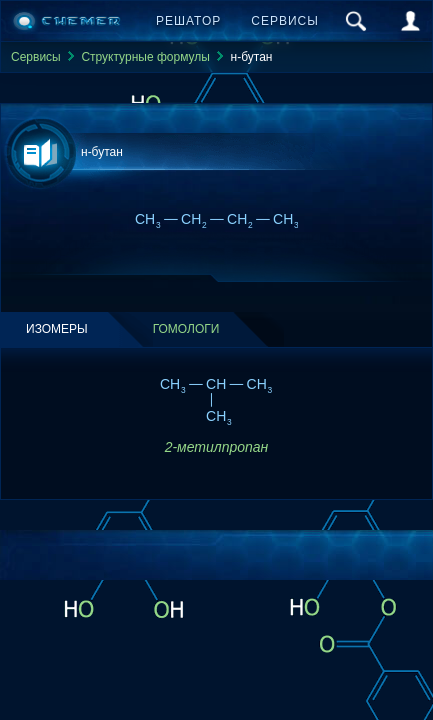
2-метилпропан (217, 447)
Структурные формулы (145, 57)
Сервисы (285, 21)
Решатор (188, 21)
